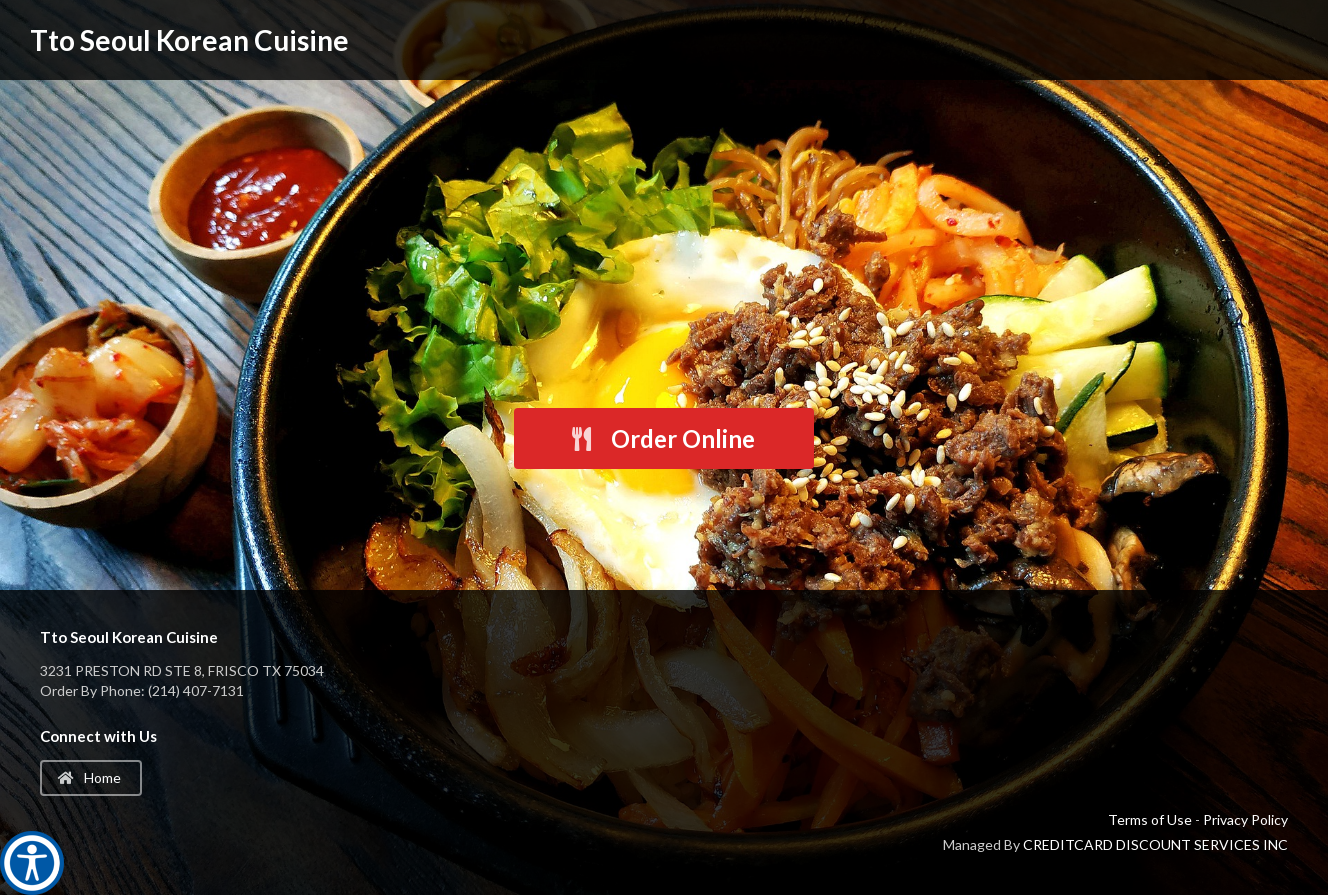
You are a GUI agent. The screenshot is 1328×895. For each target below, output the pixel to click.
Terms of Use (1150, 819)
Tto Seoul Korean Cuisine (189, 40)
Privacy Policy (1245, 819)
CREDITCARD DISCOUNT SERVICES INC (1155, 844)
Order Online (662, 438)
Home (89, 777)
